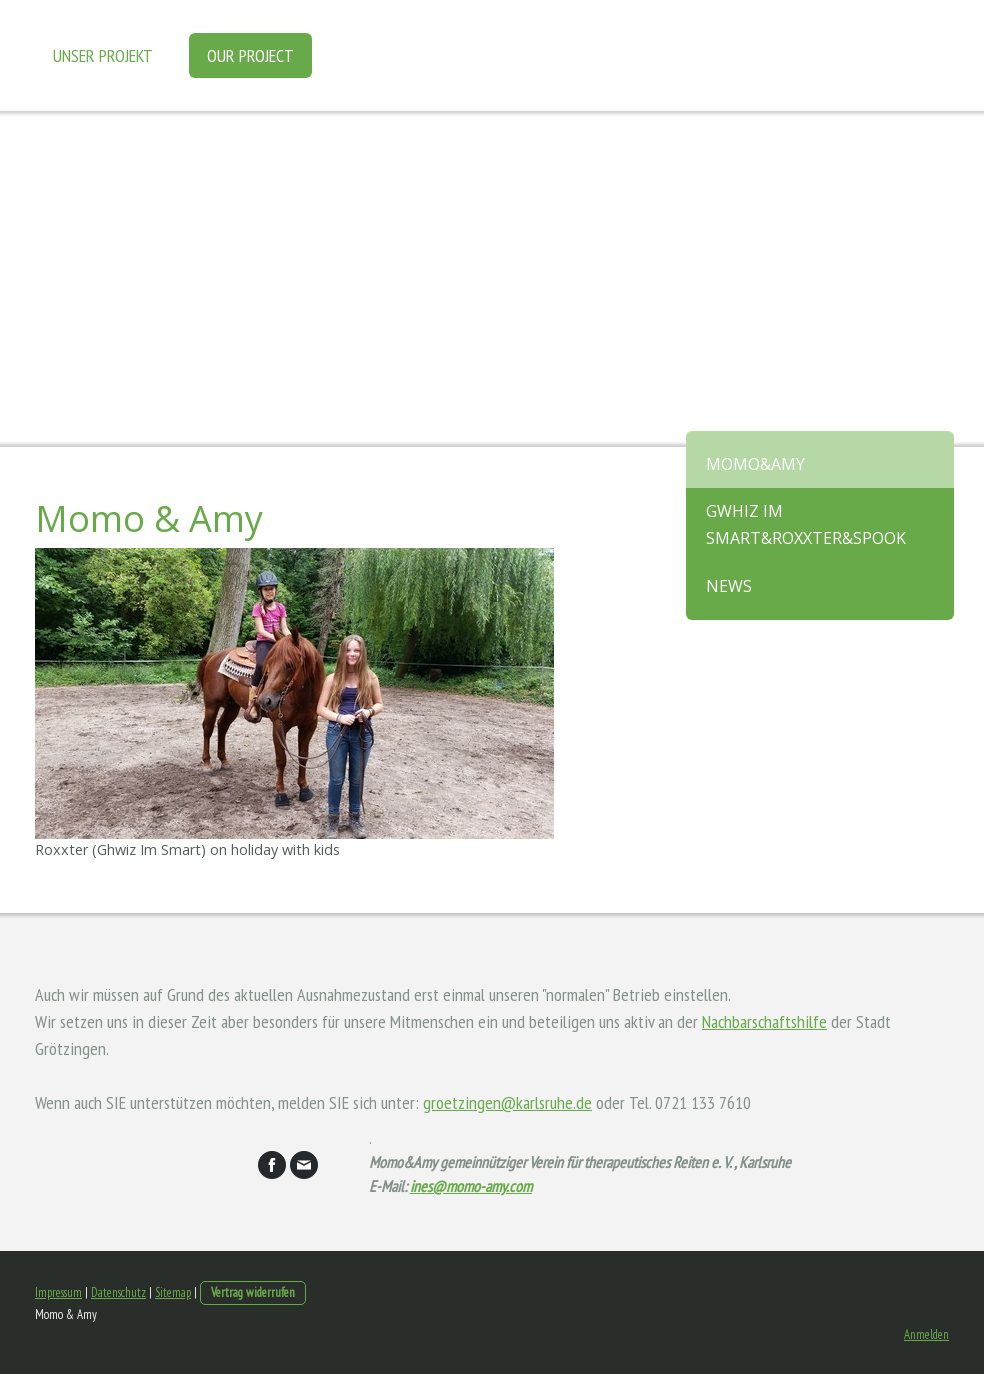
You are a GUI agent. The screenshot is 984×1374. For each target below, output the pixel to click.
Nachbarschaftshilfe (764, 1021)
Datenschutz (118, 1292)
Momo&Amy (755, 464)
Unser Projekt (103, 55)
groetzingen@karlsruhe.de (507, 1102)
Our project (250, 55)
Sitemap (173, 1292)
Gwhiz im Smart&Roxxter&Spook (806, 524)
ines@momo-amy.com (471, 1186)
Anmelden (926, 1334)
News (729, 586)
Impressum (58, 1292)
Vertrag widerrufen (253, 1292)
